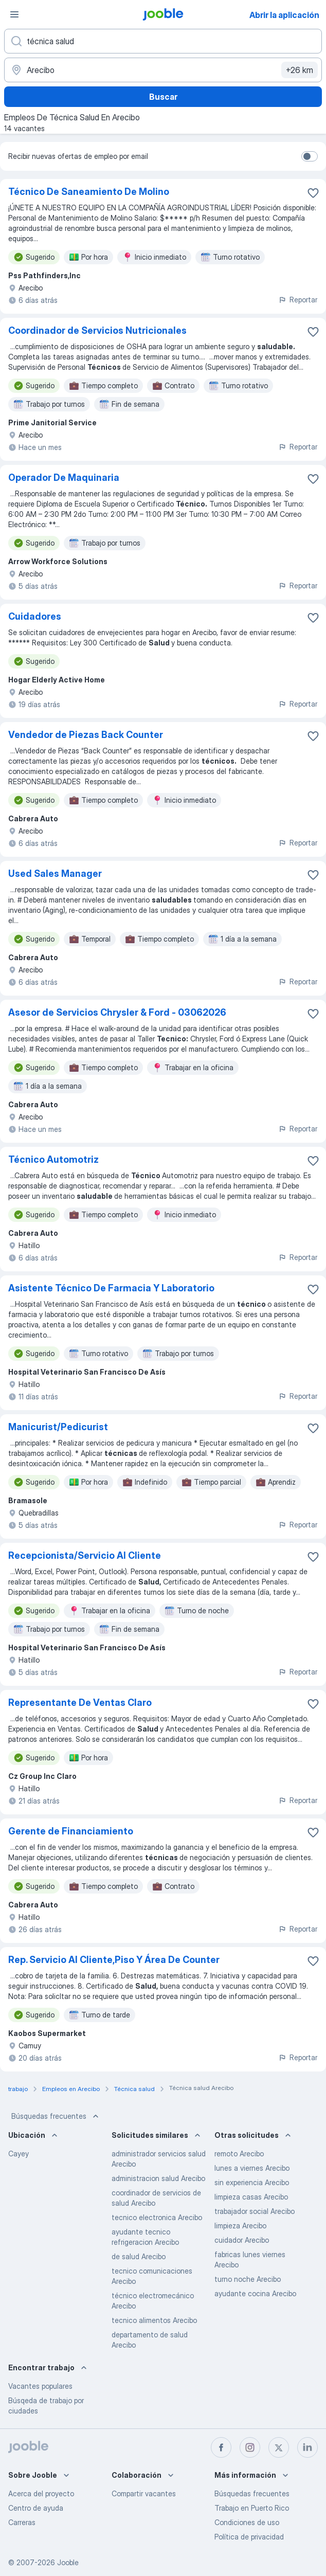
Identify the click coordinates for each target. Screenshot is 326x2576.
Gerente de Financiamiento (70, 1831)
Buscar (163, 97)
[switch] (309, 156)
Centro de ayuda (35, 2507)
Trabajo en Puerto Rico (251, 2507)
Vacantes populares (40, 2386)
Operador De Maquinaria (63, 477)
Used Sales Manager (55, 873)
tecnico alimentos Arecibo (154, 2320)
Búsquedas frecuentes (56, 2116)
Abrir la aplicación (284, 15)
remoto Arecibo (239, 2153)
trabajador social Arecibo (254, 2211)
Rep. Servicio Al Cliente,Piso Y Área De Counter (114, 1959)
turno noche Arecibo (247, 2279)
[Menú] (14, 14)
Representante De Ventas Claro (80, 1702)
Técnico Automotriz (53, 1159)
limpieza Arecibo (240, 2225)
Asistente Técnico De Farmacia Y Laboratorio (111, 1288)
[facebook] (221, 2447)
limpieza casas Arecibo (251, 2196)
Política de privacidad (249, 2536)
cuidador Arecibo (241, 2240)
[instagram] (250, 2447)
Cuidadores (34, 616)
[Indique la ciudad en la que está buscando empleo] (163, 70)
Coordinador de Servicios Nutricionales (97, 330)
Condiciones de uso (246, 2522)
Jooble (68, 2562)
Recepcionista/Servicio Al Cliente (84, 1555)
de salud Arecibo (139, 2256)
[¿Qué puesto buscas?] (163, 41)
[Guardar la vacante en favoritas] (313, 193)
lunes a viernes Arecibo (251, 2168)
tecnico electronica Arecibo (157, 2217)
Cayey (18, 2153)
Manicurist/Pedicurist (58, 1426)
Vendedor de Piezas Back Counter (85, 734)
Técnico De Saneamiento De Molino (88, 191)
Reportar (297, 299)
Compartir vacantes (144, 2493)
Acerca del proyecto (41, 2493)
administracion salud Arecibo (158, 2178)
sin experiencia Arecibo (251, 2182)
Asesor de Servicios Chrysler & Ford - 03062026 (117, 1012)
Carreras (21, 2522)
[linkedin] (307, 2447)
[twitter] (278, 2447)
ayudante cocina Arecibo (255, 2293)
